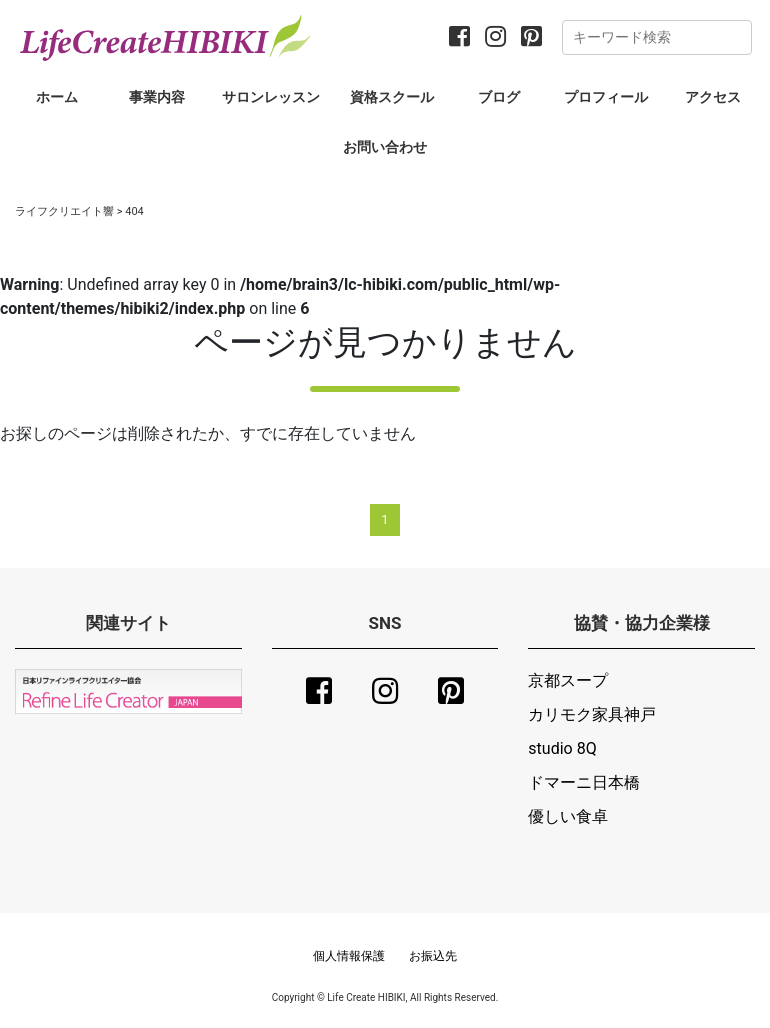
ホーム (57, 97)
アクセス (713, 97)
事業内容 (157, 97)
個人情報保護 (349, 956)
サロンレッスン (271, 97)
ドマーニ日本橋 (584, 782)
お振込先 (433, 956)
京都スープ (568, 680)
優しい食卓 (568, 816)
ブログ (499, 97)
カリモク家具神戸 (592, 714)
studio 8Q (562, 748)
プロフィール (606, 97)
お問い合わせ (385, 147)
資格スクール (392, 97)
